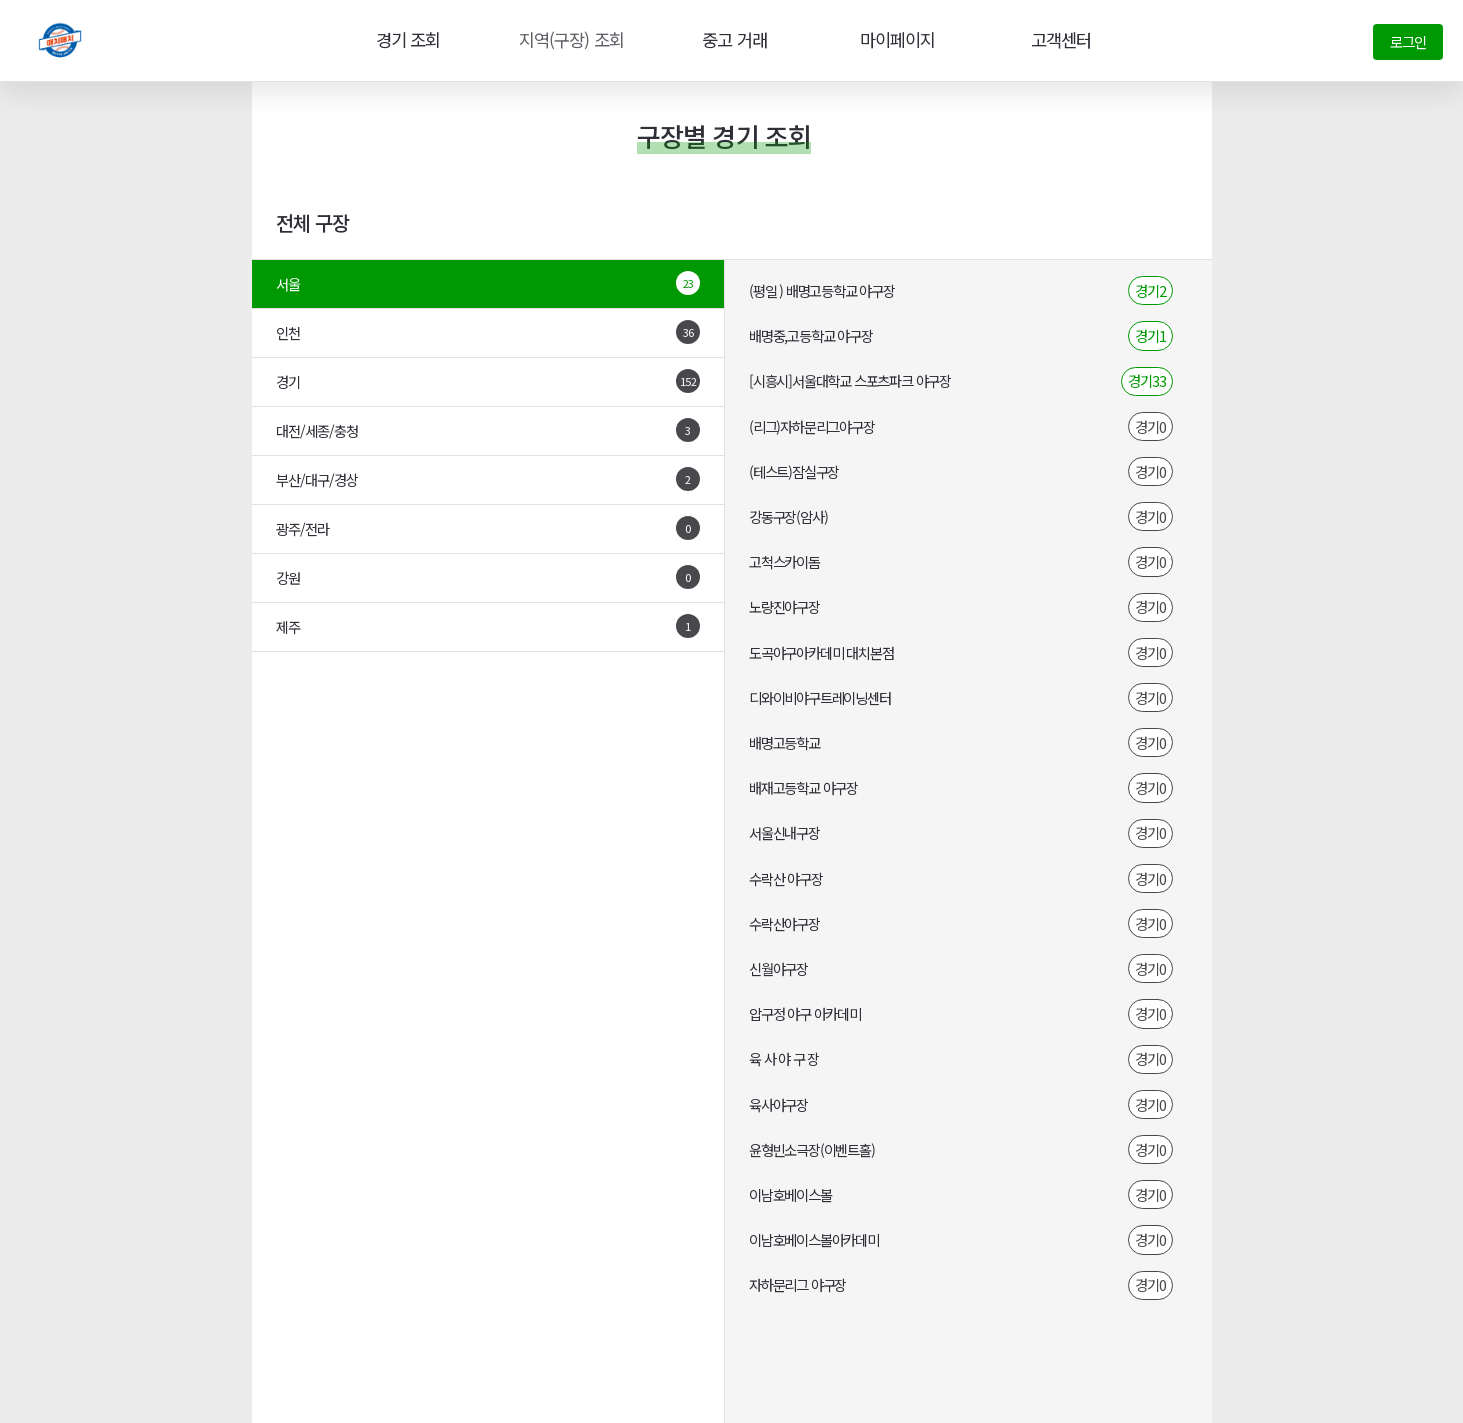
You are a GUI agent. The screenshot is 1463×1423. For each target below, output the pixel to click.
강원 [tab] (488, 577)
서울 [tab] (488, 283)
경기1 (1150, 335)
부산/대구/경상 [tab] (488, 479)
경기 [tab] (488, 381)
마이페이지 (895, 40)
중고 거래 (732, 40)
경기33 (1147, 380)
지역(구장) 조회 (568, 40)
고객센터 (1058, 40)
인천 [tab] (488, 332)
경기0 (1150, 426)
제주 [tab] (488, 626)
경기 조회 (405, 40)
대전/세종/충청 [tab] (488, 430)
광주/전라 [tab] (488, 528)
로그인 (1408, 41)
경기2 (1150, 290)
